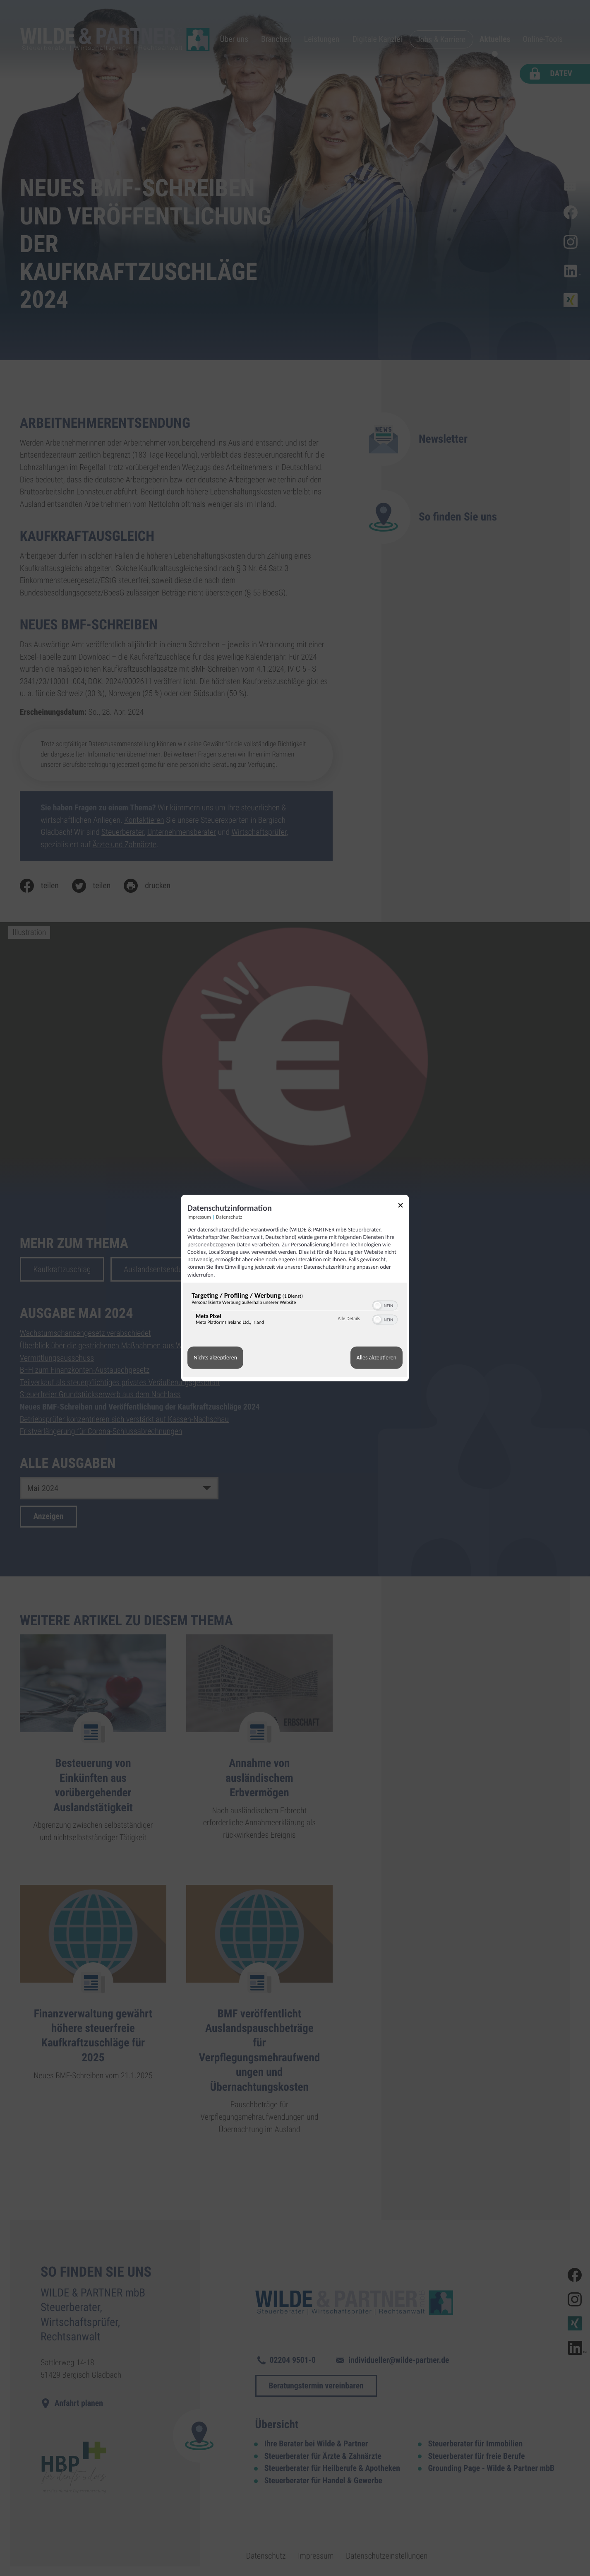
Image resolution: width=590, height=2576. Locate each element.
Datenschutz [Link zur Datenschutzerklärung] (229, 1217)
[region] (295, 1310)
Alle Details (349, 1319)
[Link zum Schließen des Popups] (403, 1206)
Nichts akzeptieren (215, 1357)
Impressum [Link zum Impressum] (199, 1217)
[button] (377, 1305)
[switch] (385, 1304)
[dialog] (295, 1288)
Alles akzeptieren (376, 1357)
